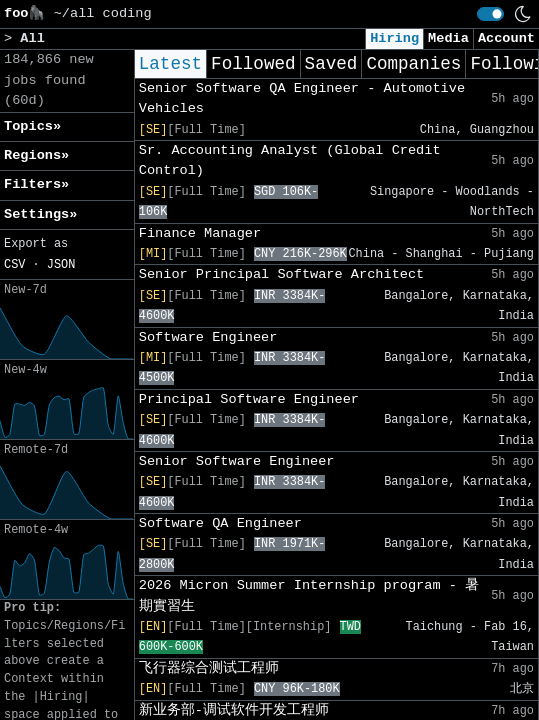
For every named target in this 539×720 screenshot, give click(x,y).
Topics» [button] (32, 126)
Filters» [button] (36, 184)
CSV (14, 265)
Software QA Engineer (220, 523)
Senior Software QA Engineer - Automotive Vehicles (302, 98)
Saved (331, 64)
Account (506, 38)
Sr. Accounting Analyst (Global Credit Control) (290, 160)
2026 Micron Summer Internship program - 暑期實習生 (309, 595)
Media (448, 38)
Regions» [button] (36, 155)
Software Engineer (208, 337)
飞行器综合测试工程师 (209, 668)
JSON (61, 265)
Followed (253, 64)
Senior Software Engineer (237, 461)
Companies (413, 64)
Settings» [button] (40, 214)
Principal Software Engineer (249, 399)
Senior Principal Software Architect (282, 274)
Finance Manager (200, 233)
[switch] (490, 14)
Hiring (394, 38)
